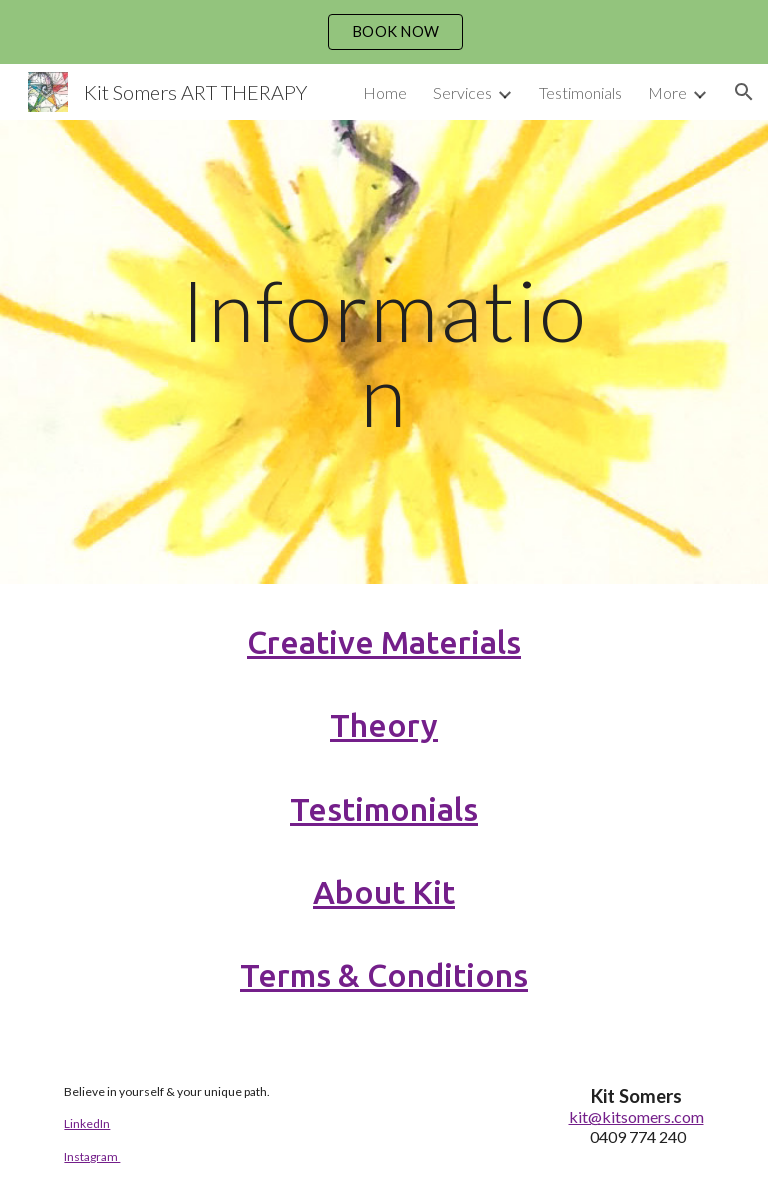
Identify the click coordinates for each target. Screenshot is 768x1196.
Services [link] (462, 92)
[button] (744, 92)
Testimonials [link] (580, 92)
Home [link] (385, 92)
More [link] (667, 92)
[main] (383, 352)
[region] (384, 32)
